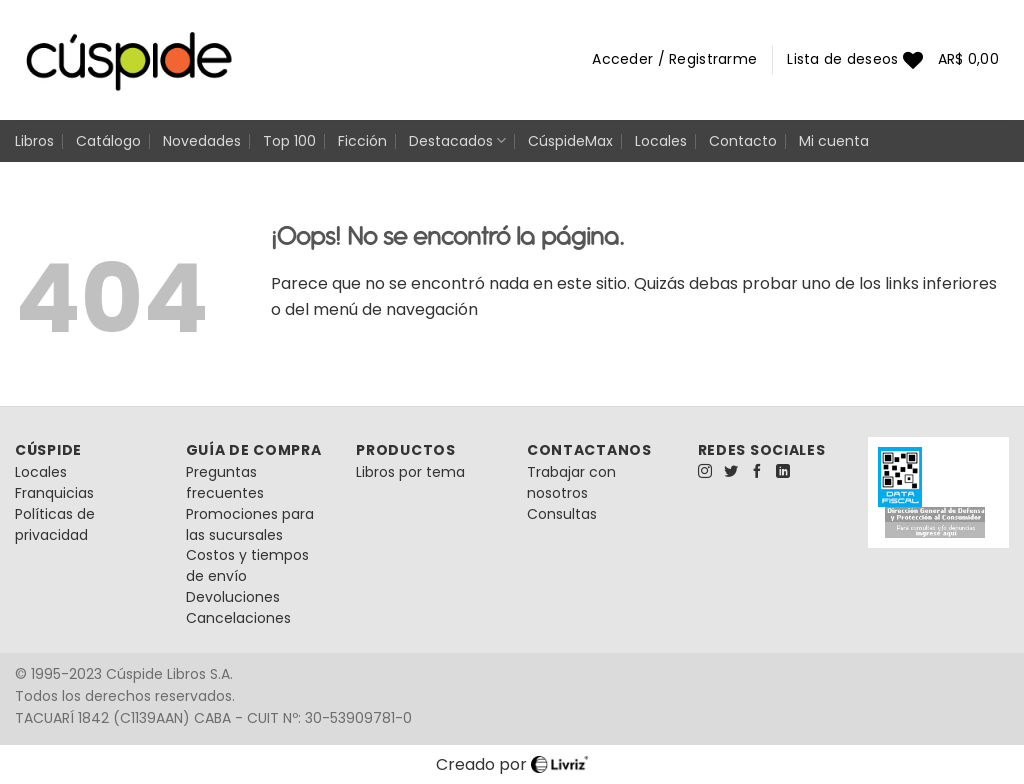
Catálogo (108, 141)
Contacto (743, 141)
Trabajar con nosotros (571, 482)
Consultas (562, 514)
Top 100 (289, 141)
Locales (661, 141)
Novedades (202, 141)
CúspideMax (570, 141)
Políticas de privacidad (55, 524)
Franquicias (54, 493)
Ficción (362, 141)
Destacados (457, 141)
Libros (34, 141)
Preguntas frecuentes (225, 482)
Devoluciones (233, 597)
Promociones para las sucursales (250, 524)
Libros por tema (410, 472)
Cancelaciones (238, 618)
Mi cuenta (834, 141)
